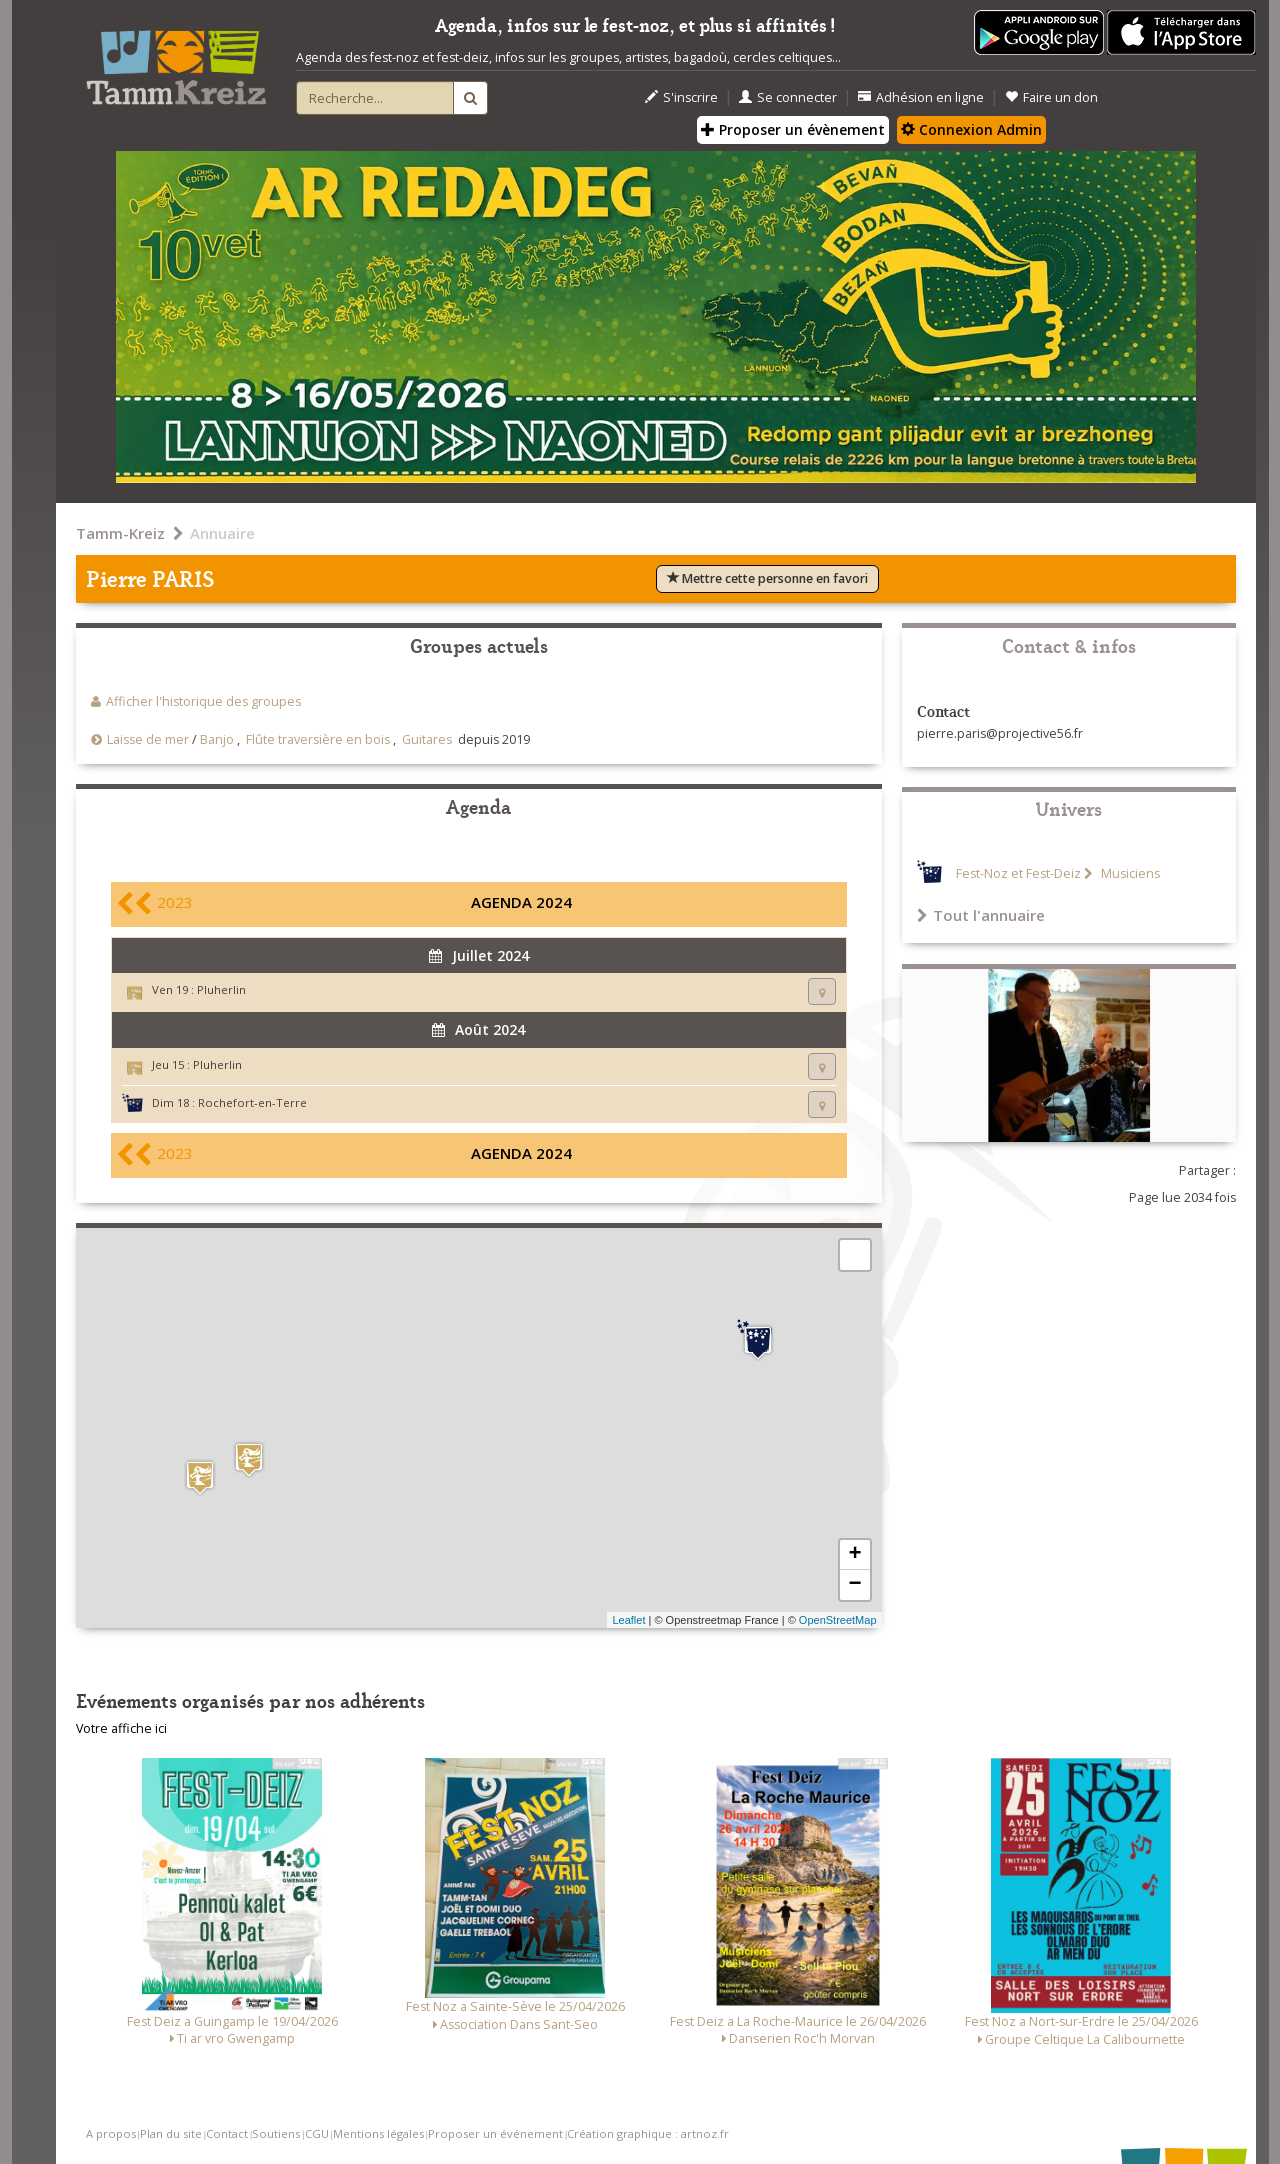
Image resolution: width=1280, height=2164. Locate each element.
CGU (317, 2133)
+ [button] (854, 1555)
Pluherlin (221, 989)
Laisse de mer (148, 739)
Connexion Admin (971, 129)
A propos (111, 2133)
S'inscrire (681, 97)
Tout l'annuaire (981, 915)
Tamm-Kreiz (120, 533)
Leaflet (628, 1620)
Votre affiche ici (121, 1728)
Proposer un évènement (793, 129)
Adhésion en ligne (921, 97)
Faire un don (1051, 97)
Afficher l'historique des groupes (203, 701)
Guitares (427, 739)
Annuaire (222, 533)
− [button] (854, 1585)
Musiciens (1129, 873)
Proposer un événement (495, 2133)
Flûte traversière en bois (318, 739)
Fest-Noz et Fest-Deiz (1018, 873)
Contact (227, 2133)
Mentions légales (378, 2133)
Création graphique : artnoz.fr (648, 2133)
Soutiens (276, 2133)
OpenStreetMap (838, 1620)
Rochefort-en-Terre (252, 1102)
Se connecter (788, 97)
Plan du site (171, 2133)
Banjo (217, 739)
